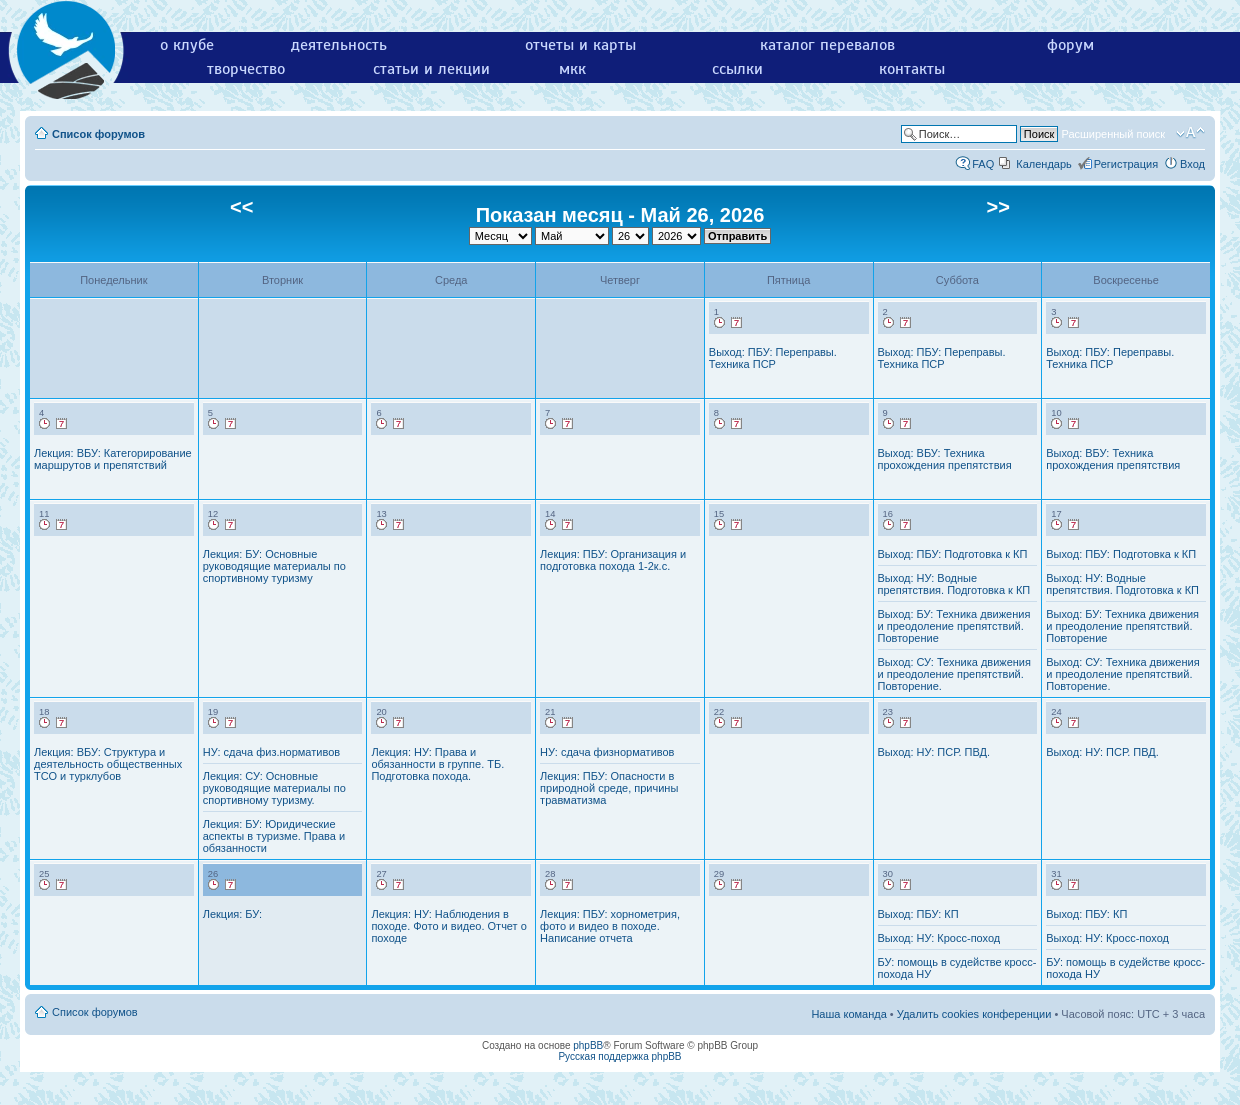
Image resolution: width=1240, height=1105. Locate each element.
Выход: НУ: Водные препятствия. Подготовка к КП (954, 584)
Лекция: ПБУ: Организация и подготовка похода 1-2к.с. (613, 560)
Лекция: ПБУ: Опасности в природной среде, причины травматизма (609, 788)
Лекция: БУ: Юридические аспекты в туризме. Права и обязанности (274, 836)
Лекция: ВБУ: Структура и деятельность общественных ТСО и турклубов (108, 764)
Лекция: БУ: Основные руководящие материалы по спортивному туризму (274, 566)
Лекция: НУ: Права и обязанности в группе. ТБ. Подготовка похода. (437, 764)
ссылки (737, 69)
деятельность (339, 45)
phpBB (588, 1045)
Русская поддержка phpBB (619, 1056)
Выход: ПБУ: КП (918, 914)
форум (1070, 45)
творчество (246, 69)
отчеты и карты (580, 45)
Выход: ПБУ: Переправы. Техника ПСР (773, 358)
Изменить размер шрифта (1190, 133)
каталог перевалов (827, 45)
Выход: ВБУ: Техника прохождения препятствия (945, 459)
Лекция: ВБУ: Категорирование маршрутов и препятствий (113, 459)
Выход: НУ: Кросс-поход (939, 938)
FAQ (983, 164)
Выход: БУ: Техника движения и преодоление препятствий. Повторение (954, 626)
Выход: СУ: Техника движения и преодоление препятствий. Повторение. (954, 674)
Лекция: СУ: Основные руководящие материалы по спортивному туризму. (274, 788)
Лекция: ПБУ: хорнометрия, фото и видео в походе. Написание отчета (610, 926)
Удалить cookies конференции (974, 1014)
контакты (912, 69)
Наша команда (848, 1014)
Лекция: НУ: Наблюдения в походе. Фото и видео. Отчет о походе (448, 926)
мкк (572, 69)
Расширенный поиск (1113, 134)
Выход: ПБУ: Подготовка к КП (953, 554)
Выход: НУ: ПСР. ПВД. (934, 752)
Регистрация (1126, 164)
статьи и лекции (431, 69)
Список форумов (98, 134)
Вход (1192, 164)
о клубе (187, 45)
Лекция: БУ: (232, 914)
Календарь (1044, 164)
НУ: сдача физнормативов (607, 752)
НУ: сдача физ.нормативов (271, 752)
